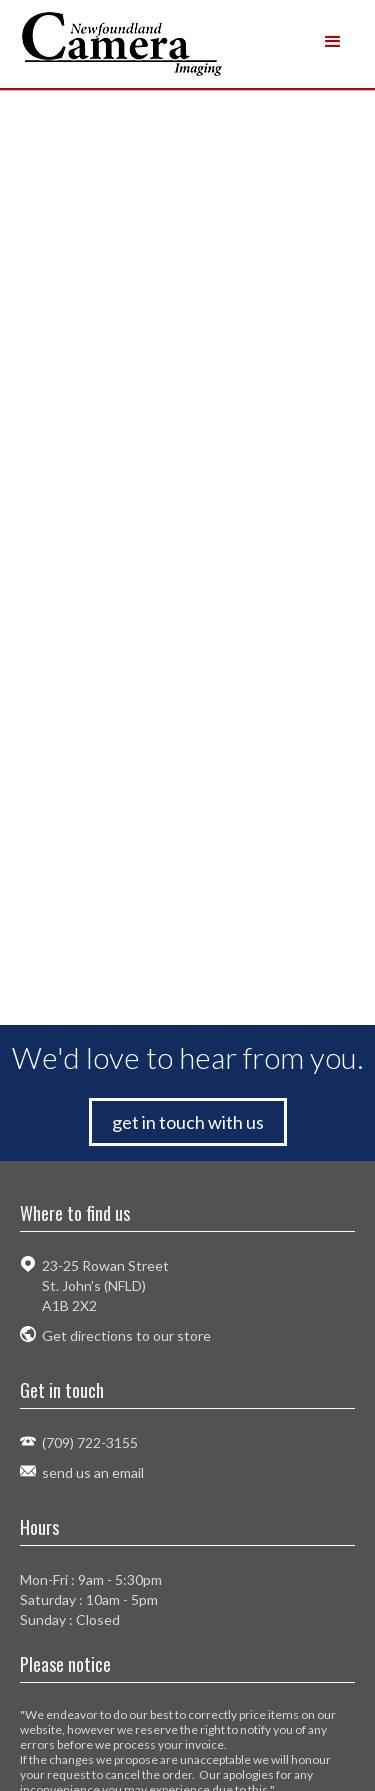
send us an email (93, 1472)
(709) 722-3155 (90, 1442)
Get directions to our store (126, 1335)
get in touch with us (188, 1122)
